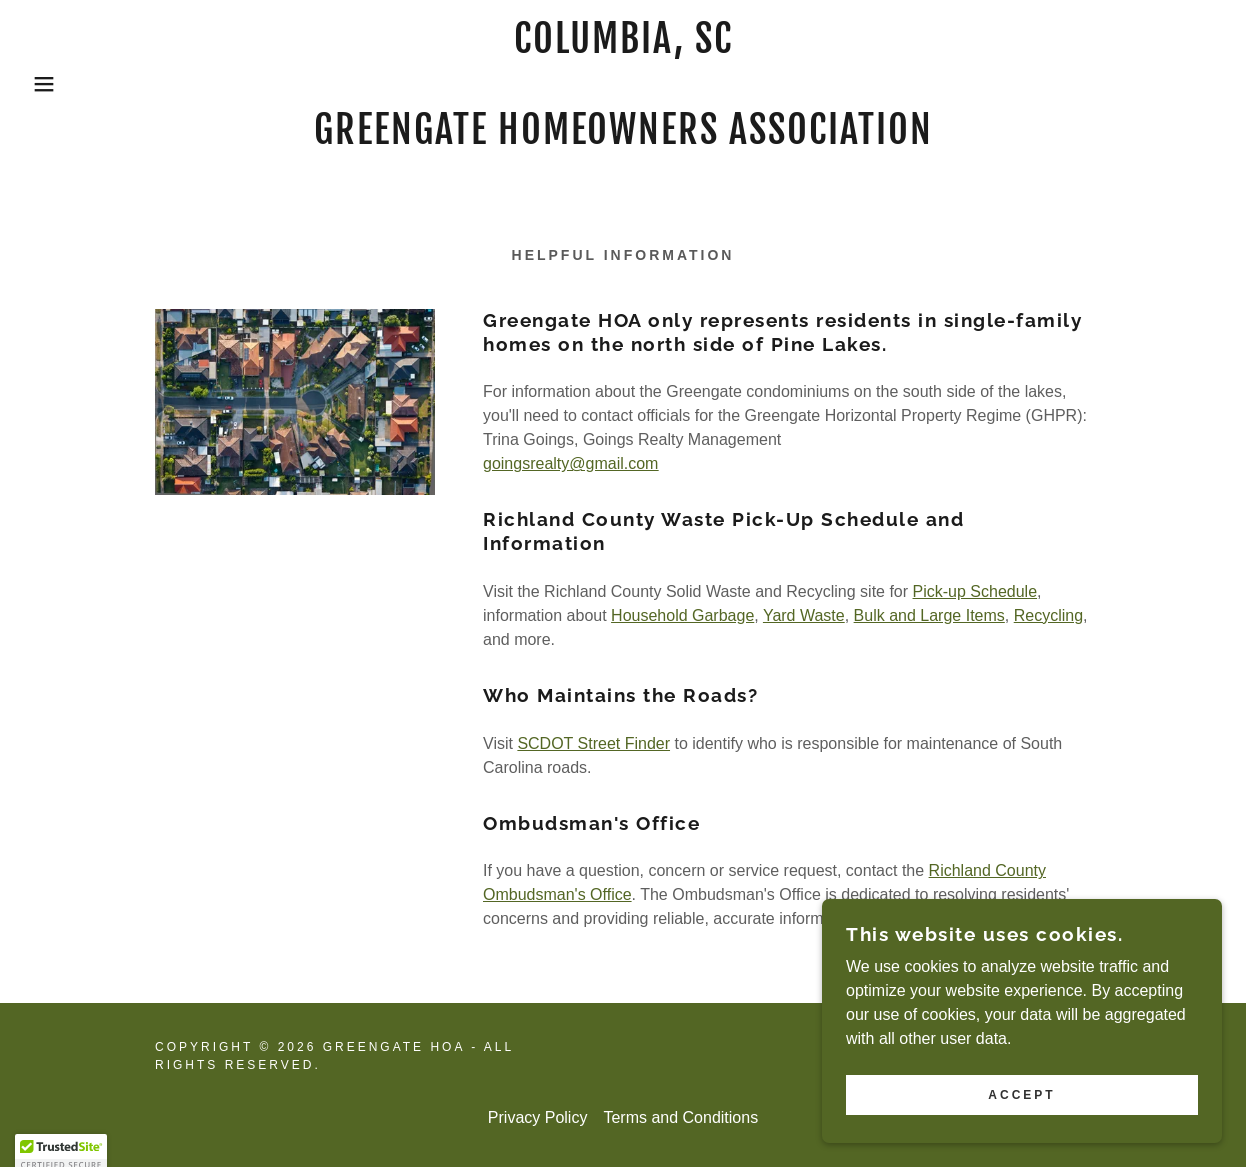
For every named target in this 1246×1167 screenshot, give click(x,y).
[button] (62, 84)
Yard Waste (804, 615)
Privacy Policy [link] (538, 1117)
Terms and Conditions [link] (680, 1117)
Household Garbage (682, 615)
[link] (623, 138)
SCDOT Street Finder (593, 743)
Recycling (1048, 615)
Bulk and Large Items (929, 615)
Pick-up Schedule (975, 591)
